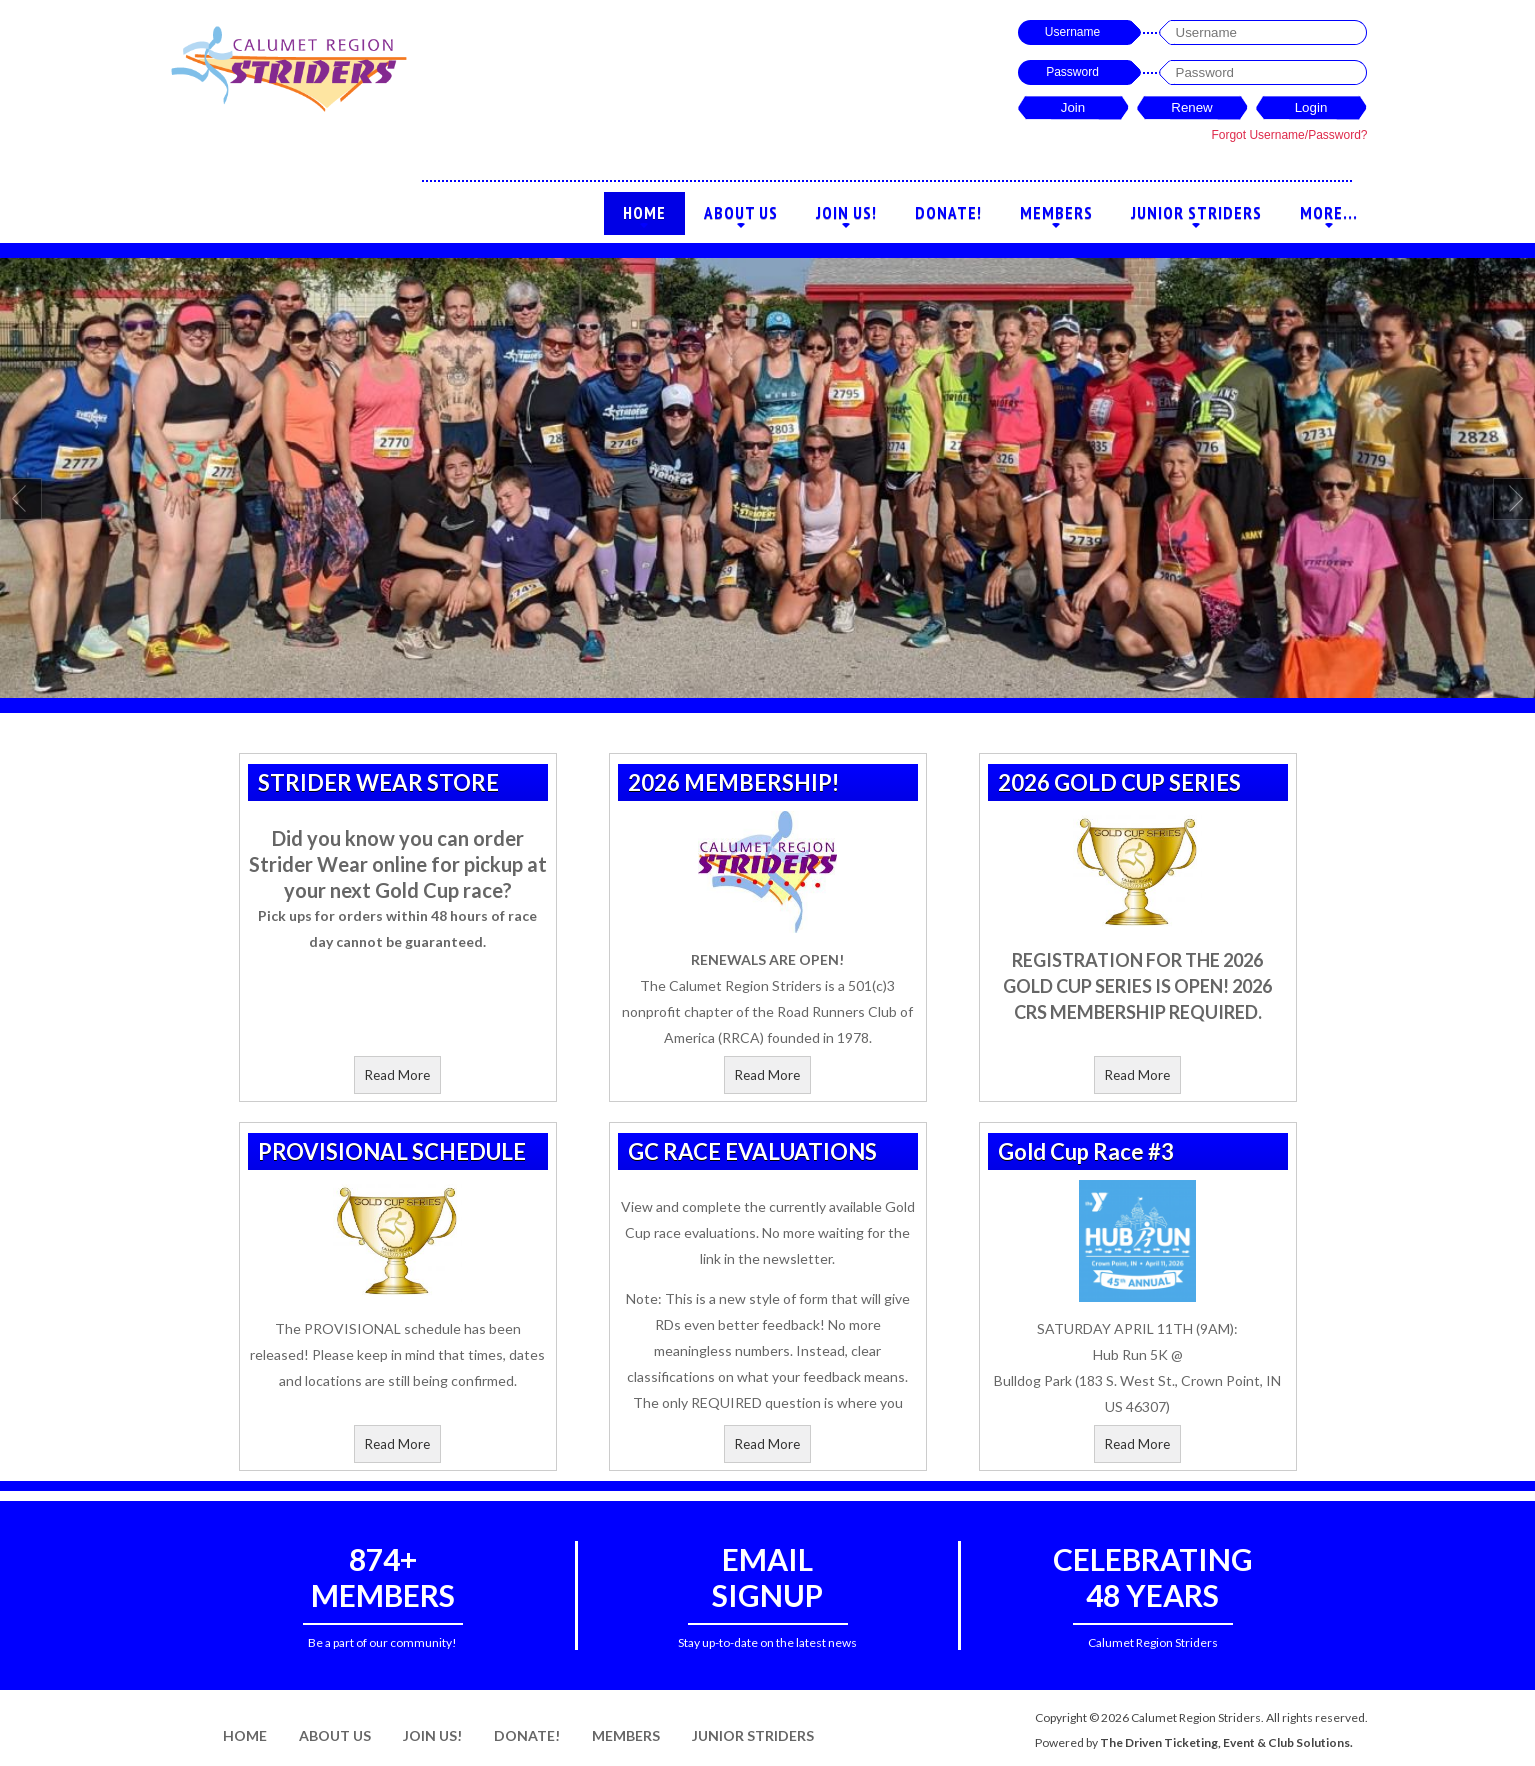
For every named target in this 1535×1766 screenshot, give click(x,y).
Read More (397, 1075)
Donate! (948, 213)
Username (1072, 32)
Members (1056, 218)
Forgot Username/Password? (1289, 135)
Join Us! (846, 218)
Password (1072, 72)
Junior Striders (1196, 218)
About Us (741, 218)
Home (644, 218)
